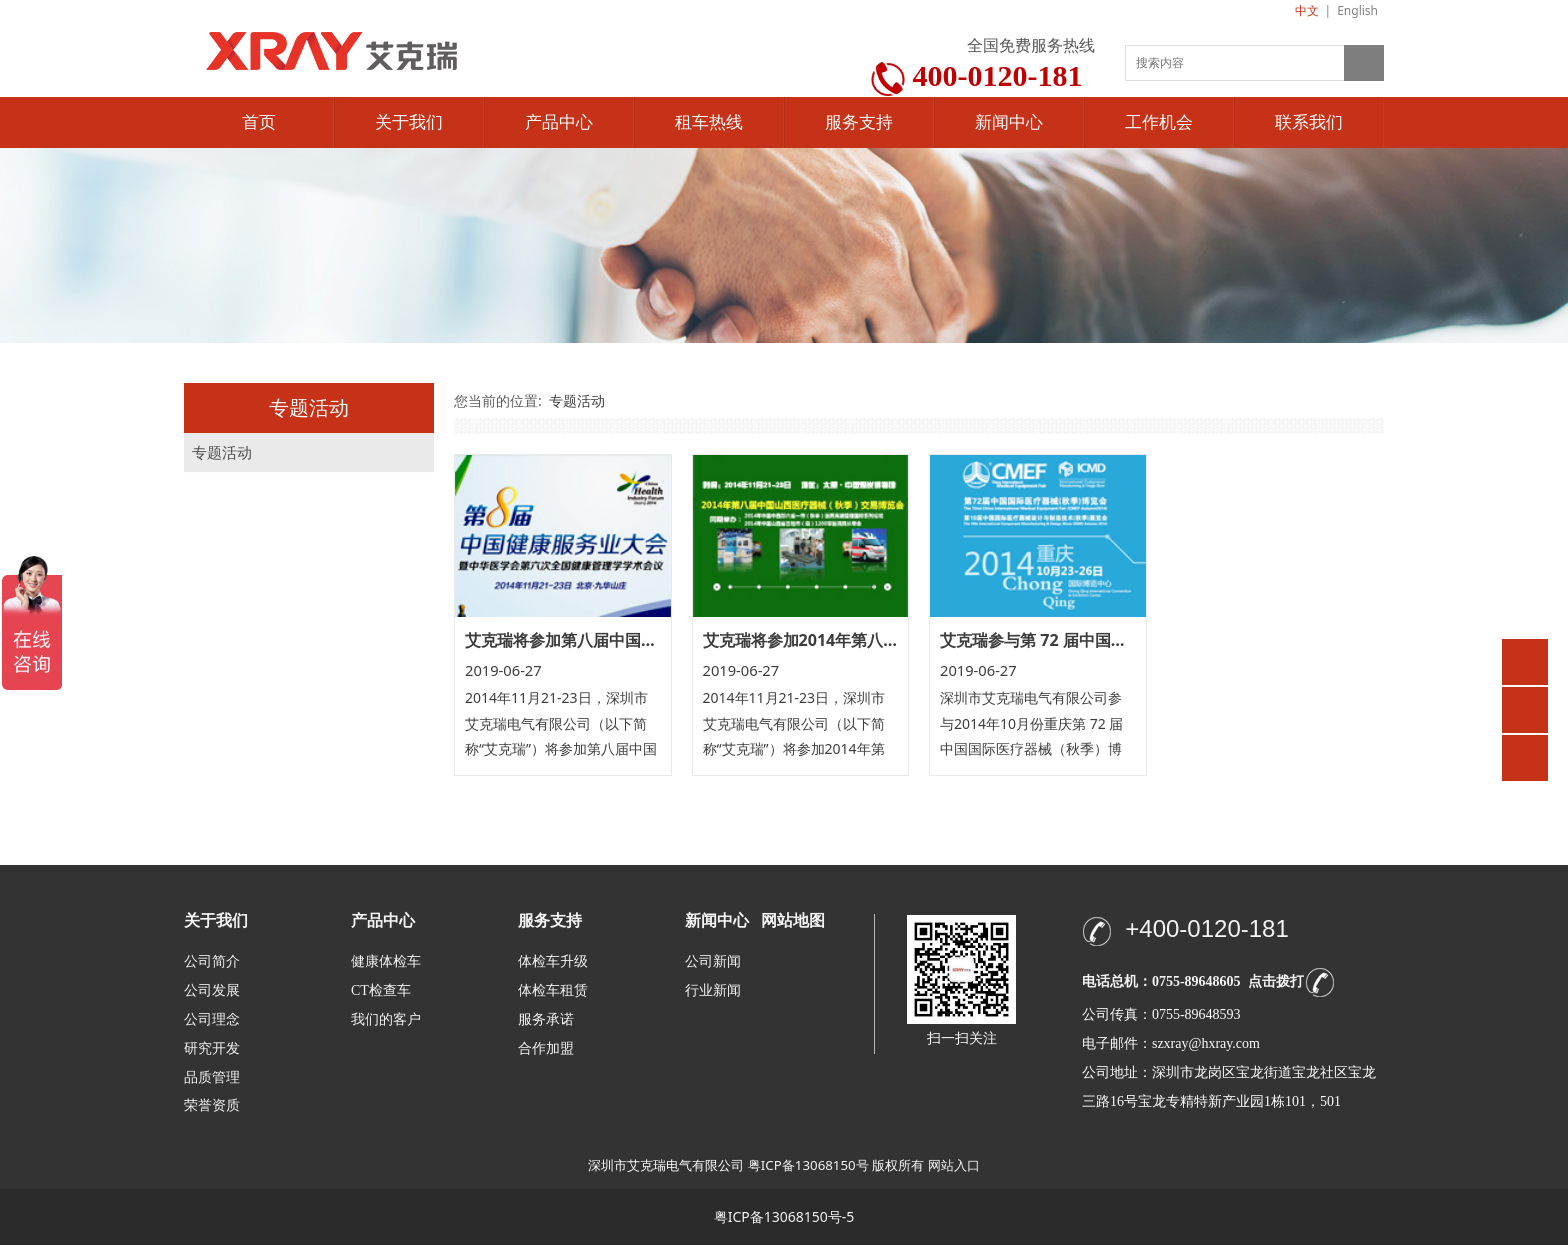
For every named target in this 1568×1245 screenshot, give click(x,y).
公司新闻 (713, 961)
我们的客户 (386, 1019)
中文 (1307, 10)
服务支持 (859, 122)
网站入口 (954, 1165)
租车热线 (709, 122)
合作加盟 (546, 1048)
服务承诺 (546, 1019)
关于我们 (409, 122)
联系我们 (1309, 122)
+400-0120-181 (1206, 928)
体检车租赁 (553, 990)
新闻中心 (1009, 122)
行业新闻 (713, 990)
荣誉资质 (212, 1104)
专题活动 (222, 452)
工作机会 (1159, 122)
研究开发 (212, 1048)
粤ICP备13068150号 (808, 1165)
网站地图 (793, 920)
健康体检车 (386, 961)
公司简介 (212, 961)
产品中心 (559, 122)
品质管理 (212, 1076)
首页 (259, 122)
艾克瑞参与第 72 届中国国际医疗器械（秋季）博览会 (1129, 640)
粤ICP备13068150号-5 (784, 1216)
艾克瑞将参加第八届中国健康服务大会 (601, 640)
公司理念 (212, 1019)
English (1357, 10)
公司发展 (212, 990)
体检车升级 (553, 961)
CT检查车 (381, 990)
